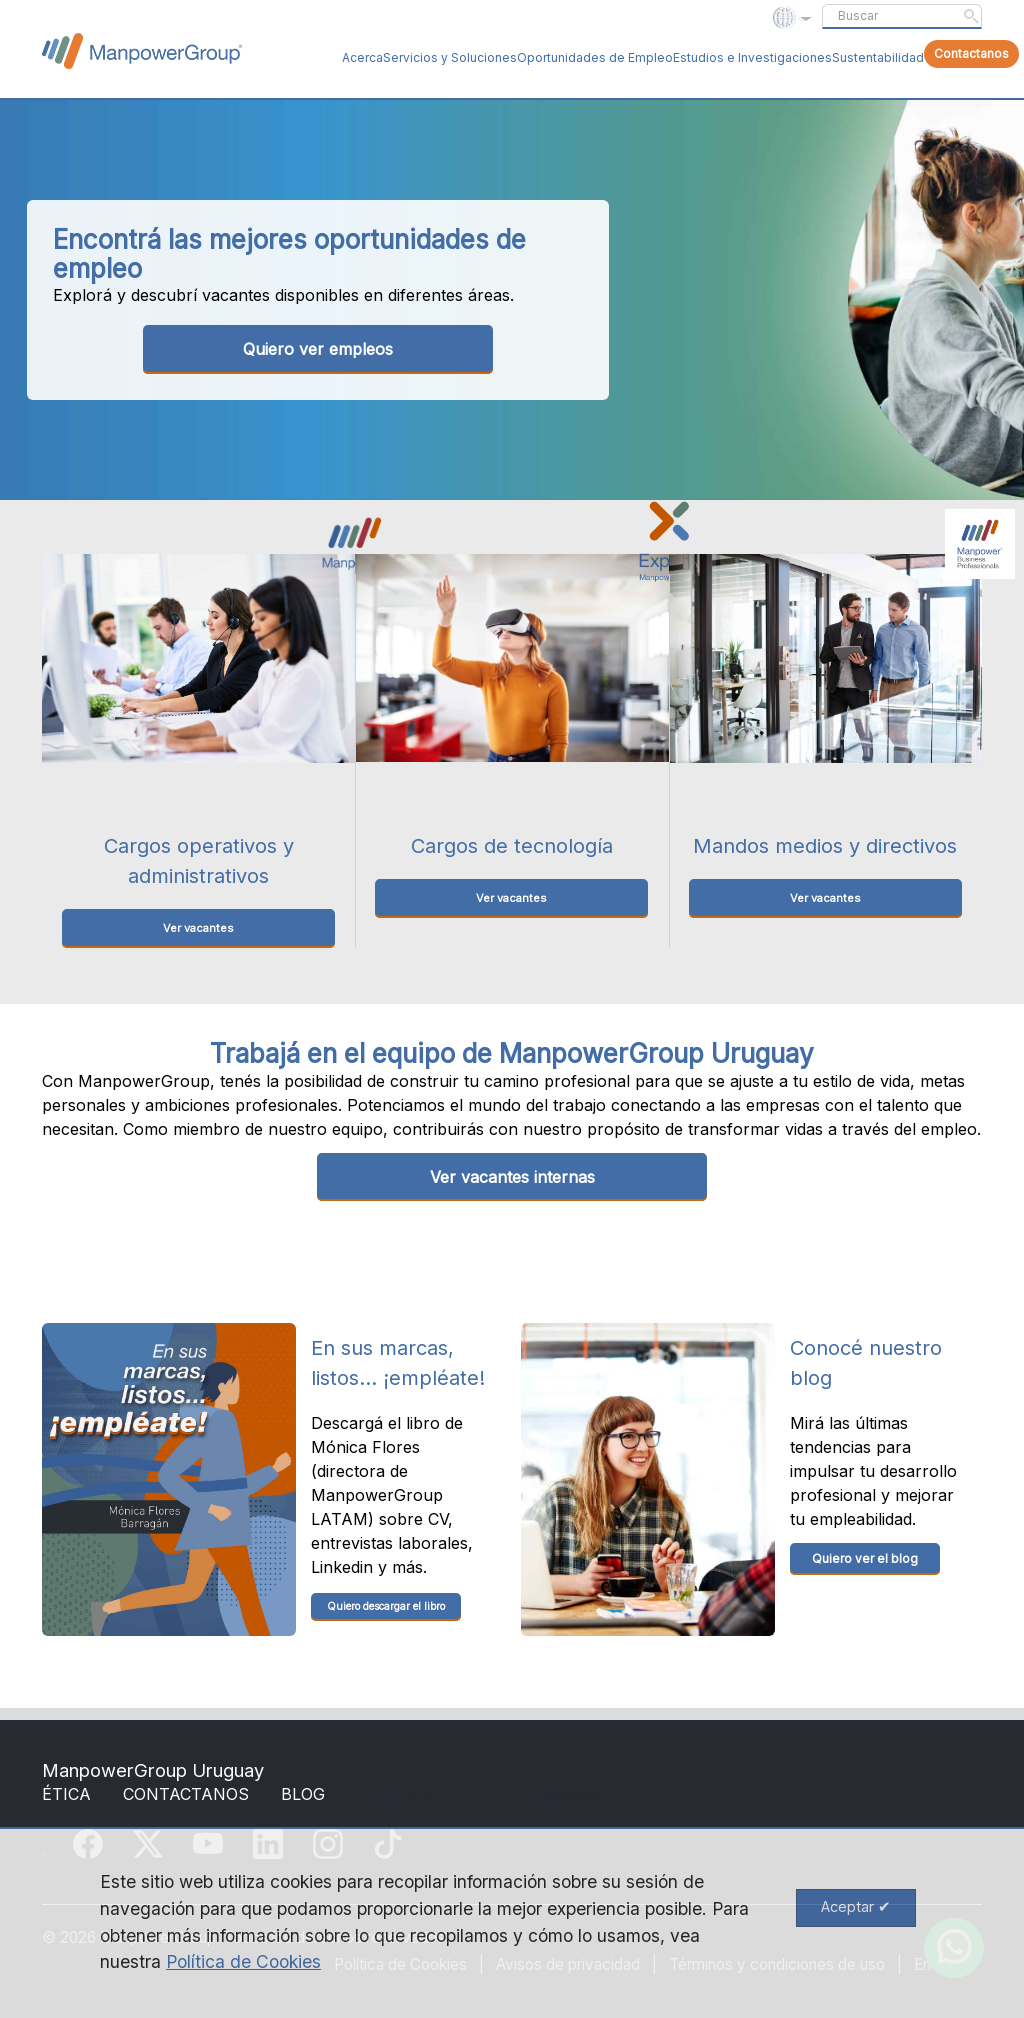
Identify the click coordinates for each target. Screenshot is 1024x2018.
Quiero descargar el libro (386, 1606)
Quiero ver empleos (318, 349)
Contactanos (971, 53)
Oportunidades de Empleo (595, 57)
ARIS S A (413, 1794)
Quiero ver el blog (865, 1558)
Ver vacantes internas (512, 1177)
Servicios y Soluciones (450, 57)
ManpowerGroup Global (142, 51)
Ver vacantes (198, 928)
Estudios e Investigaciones (752, 57)
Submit (971, 16)
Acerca (362, 57)
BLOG (303, 1794)
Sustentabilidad (878, 57)
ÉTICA (66, 1794)
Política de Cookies (243, 1961)
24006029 (560, 1794)
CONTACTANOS (186, 1794)
